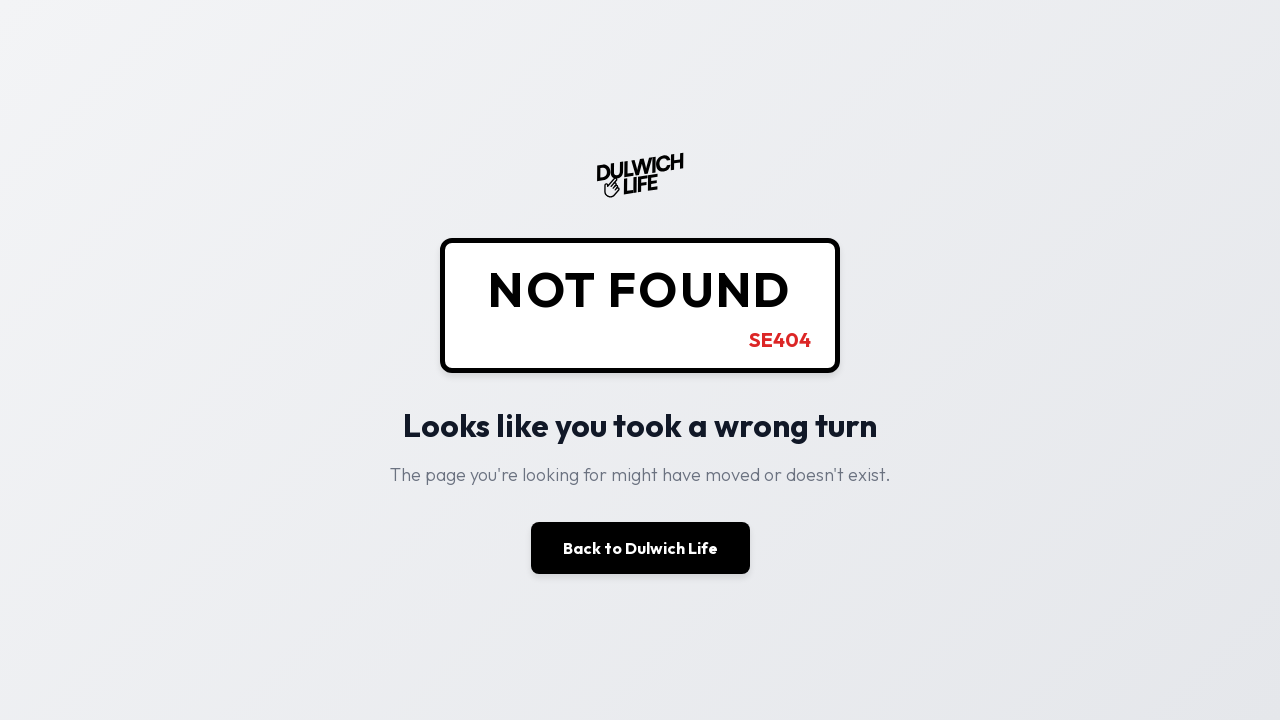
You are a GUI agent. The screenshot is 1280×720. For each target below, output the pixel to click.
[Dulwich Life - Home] (640, 196)
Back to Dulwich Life (640, 548)
